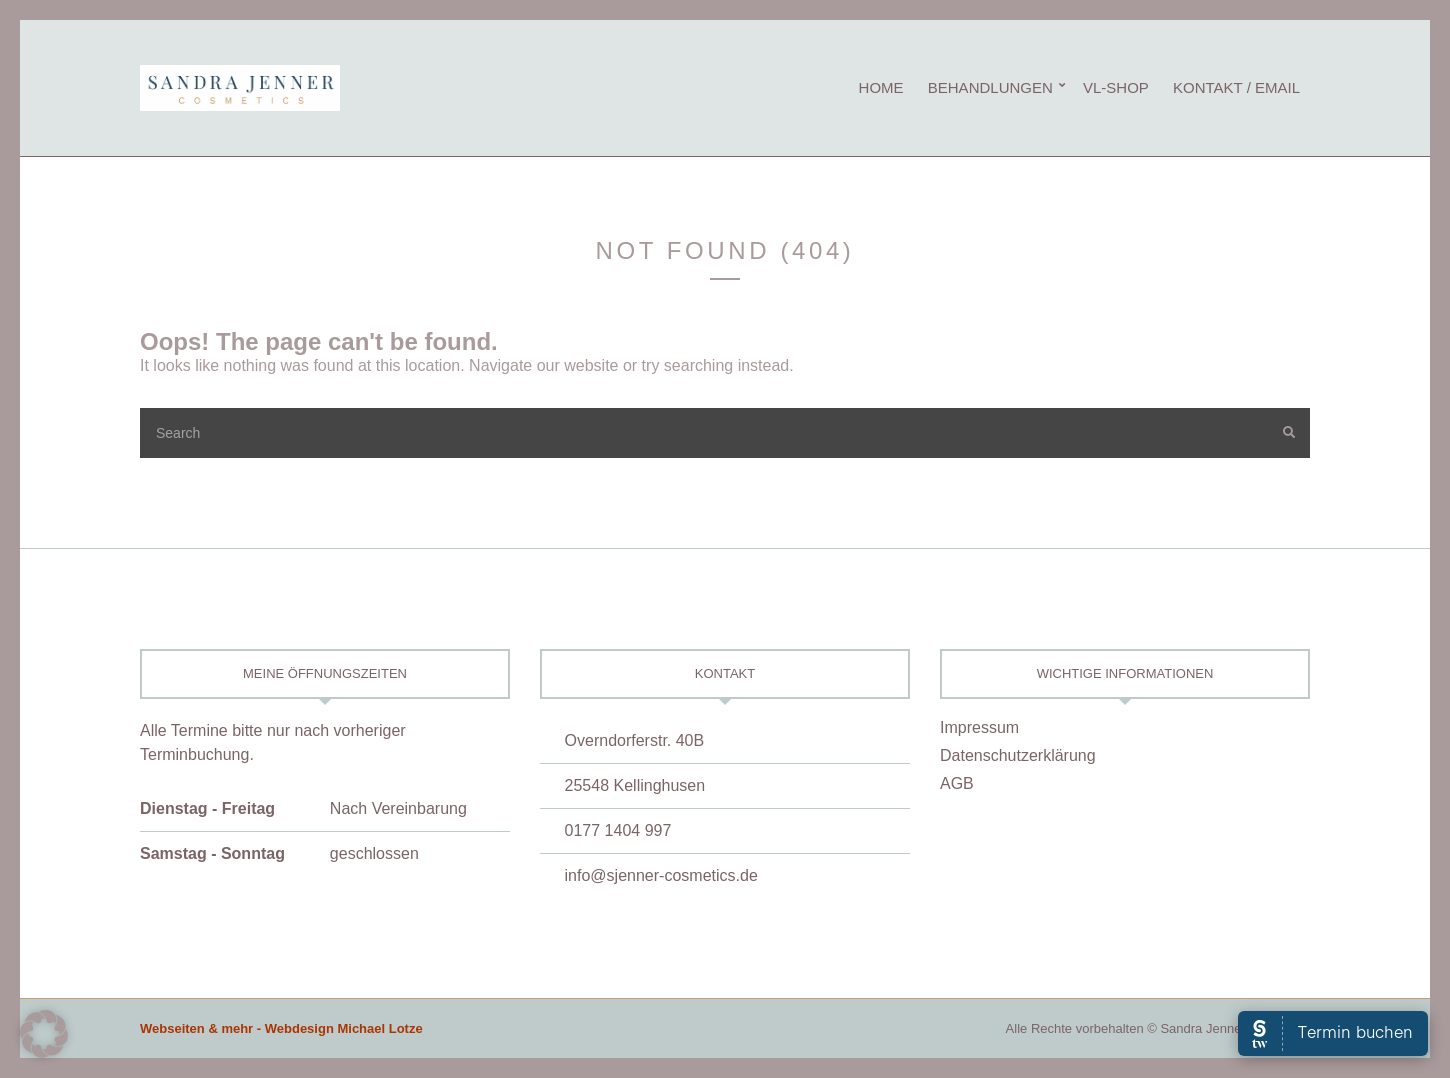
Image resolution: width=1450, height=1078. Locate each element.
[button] (44, 1034)
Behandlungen (990, 87)
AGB (957, 783)
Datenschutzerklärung (1018, 755)
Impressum (979, 727)
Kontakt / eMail (1236, 87)
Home (881, 87)
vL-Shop (1116, 87)
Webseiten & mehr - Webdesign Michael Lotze (281, 1028)
